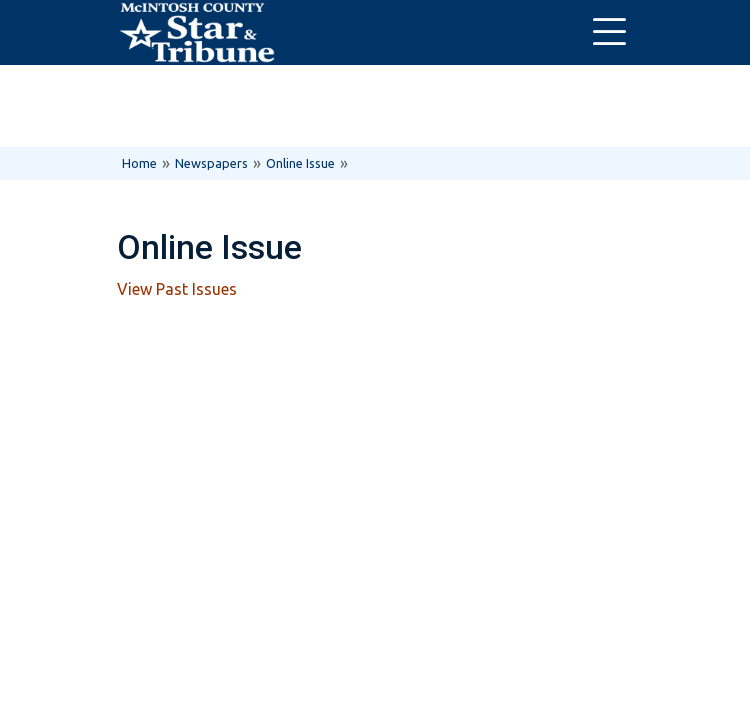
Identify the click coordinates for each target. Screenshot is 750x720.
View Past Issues (177, 289)
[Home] (197, 32)
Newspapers (211, 163)
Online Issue (300, 163)
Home (139, 163)
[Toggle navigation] (609, 32)
